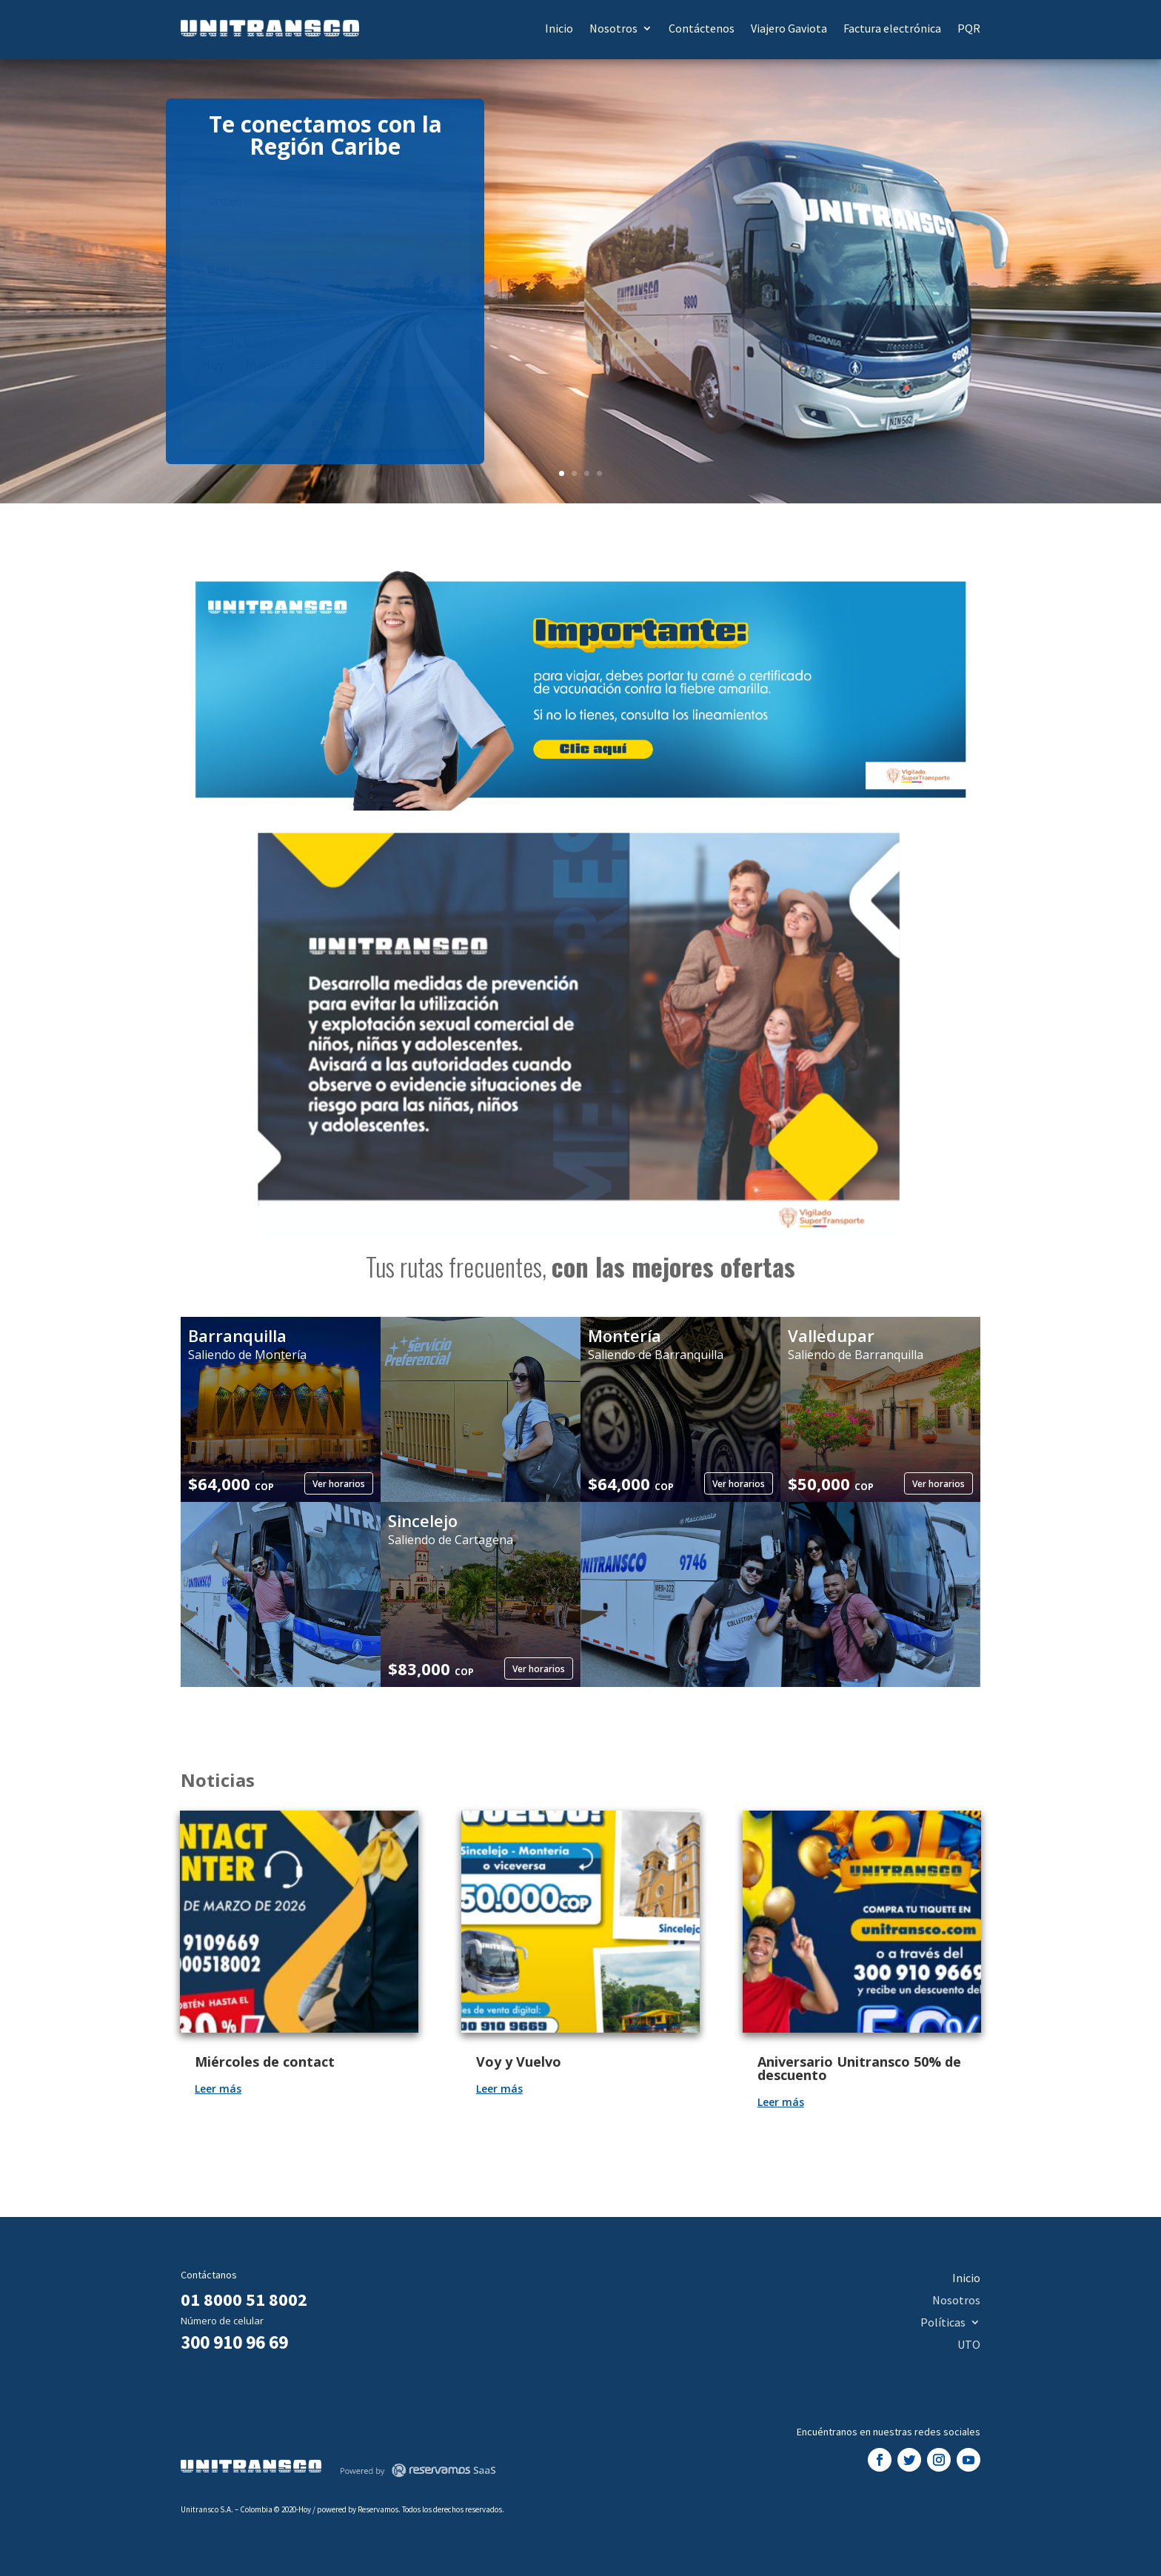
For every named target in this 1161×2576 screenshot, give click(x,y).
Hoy (213, 365)
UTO (968, 2343)
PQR (968, 28)
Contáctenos (702, 28)
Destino (227, 269)
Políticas (943, 2321)
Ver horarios (338, 1483)
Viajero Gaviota (789, 28)
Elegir (335, 365)
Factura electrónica (892, 28)
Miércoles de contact (265, 2061)
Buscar (325, 425)
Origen (224, 200)
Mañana (268, 365)
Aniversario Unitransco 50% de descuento (859, 2068)
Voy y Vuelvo (518, 2061)
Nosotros (613, 28)
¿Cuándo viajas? (236, 343)
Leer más (218, 2089)
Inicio (559, 28)
